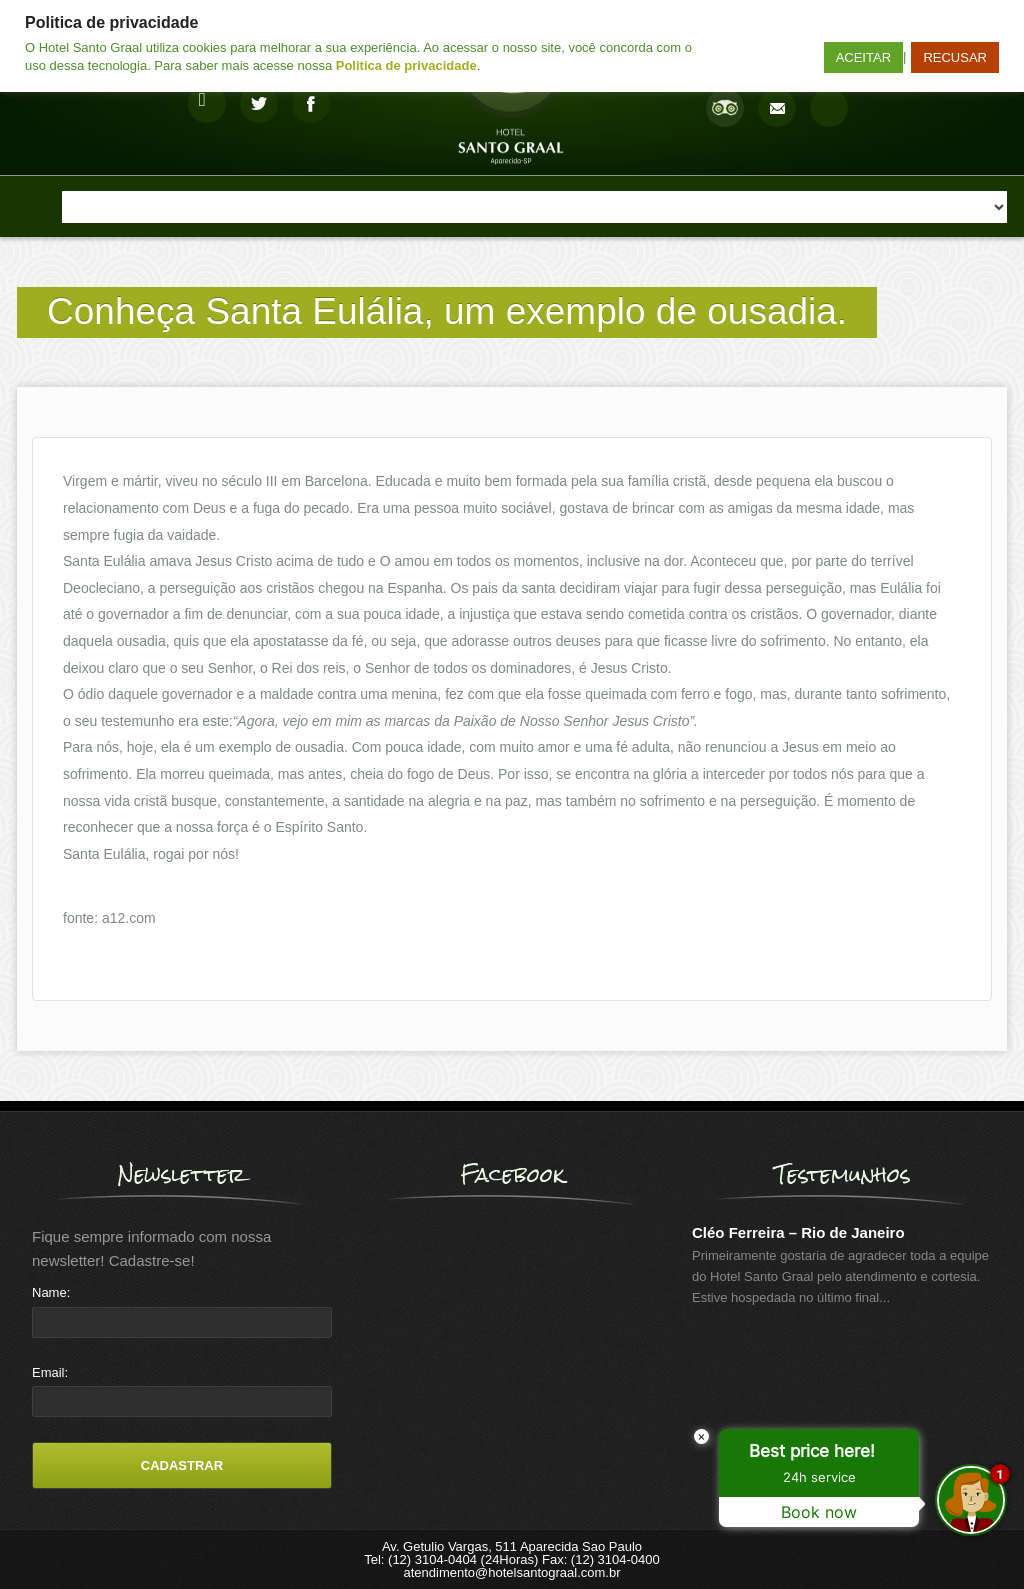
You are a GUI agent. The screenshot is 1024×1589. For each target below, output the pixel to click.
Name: (51, 1292)
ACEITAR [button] (863, 57)
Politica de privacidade (406, 65)
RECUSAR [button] (955, 57)
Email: (50, 1372)
